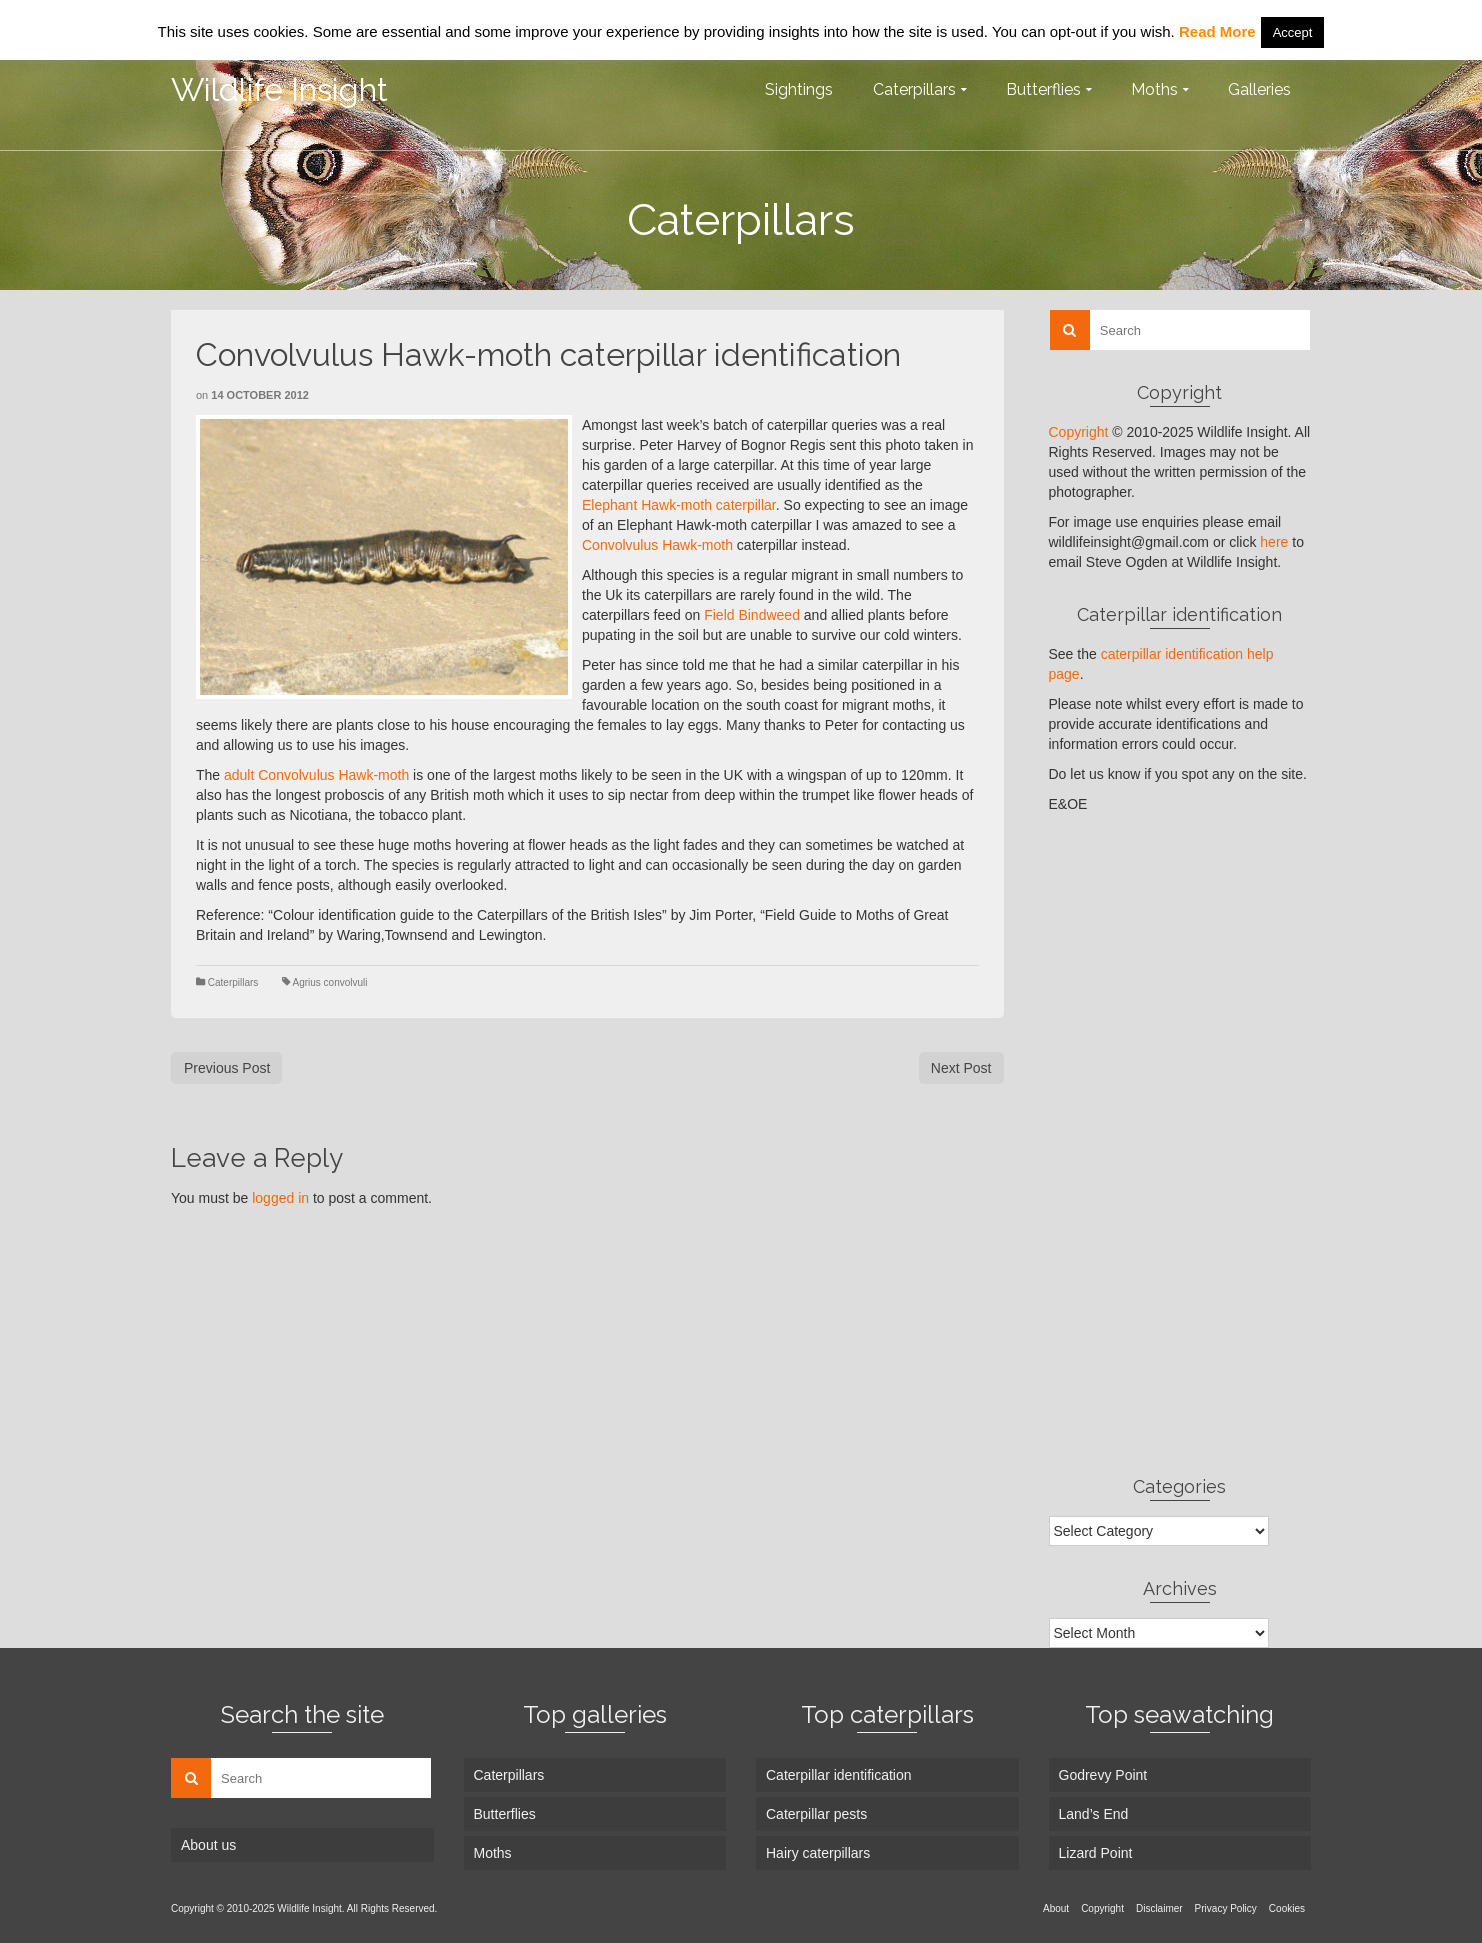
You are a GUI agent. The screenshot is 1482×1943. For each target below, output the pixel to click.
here (1274, 542)
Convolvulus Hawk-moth (657, 545)
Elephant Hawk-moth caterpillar (679, 505)
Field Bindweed (752, 615)
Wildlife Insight (279, 89)
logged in (280, 1198)
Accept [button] (1293, 32)
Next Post (961, 1068)
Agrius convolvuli (329, 982)
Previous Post (227, 1068)
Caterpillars (233, 982)
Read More (1217, 31)
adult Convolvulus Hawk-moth (316, 775)
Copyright (1079, 432)
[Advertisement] (1180, 1144)
